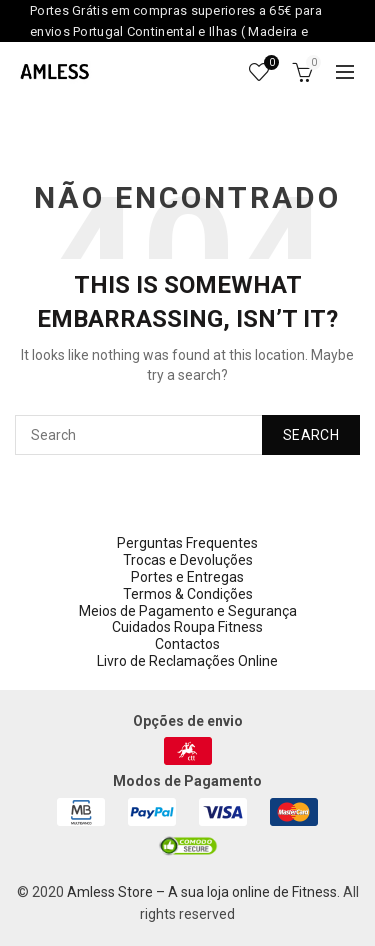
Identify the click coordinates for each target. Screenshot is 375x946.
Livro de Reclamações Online (187, 661)
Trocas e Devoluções (188, 560)
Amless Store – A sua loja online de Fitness (202, 892)
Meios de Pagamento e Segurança (188, 611)
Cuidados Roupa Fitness (187, 627)
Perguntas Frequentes (187, 543)
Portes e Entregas (187, 577)
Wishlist (269, 63)
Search (311, 435)
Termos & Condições (188, 594)
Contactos (187, 644)
